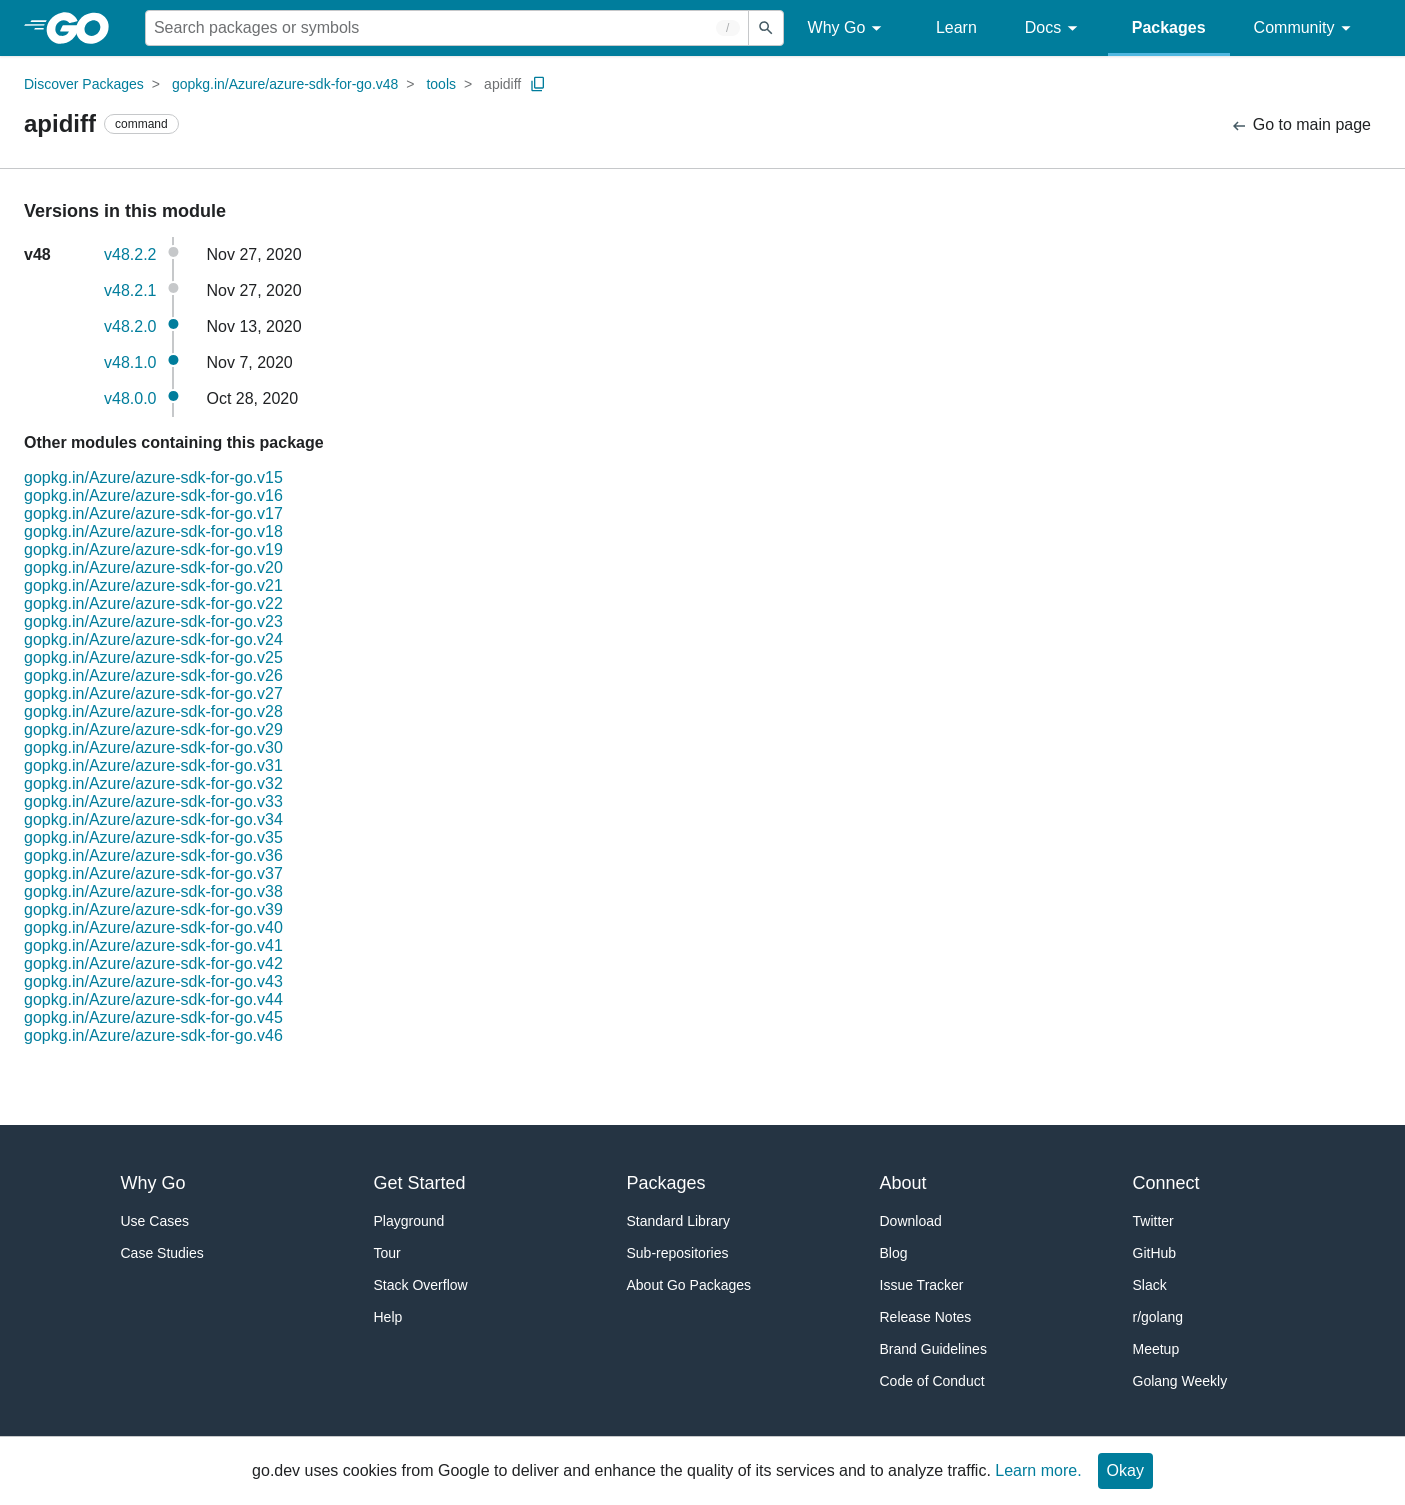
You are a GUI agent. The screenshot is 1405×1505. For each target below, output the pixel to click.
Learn (956, 27)
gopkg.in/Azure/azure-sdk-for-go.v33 (153, 801)
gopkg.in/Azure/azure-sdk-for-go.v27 (153, 693)
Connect (1166, 1183)
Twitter (1153, 1221)
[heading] (84, 28)
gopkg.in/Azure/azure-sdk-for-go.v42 (153, 963)
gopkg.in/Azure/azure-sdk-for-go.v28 (153, 711)
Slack (1150, 1285)
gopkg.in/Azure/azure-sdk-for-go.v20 (153, 567)
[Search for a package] (447, 28)
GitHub (1155, 1253)
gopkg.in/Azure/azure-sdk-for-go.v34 (153, 819)
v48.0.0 (130, 398)
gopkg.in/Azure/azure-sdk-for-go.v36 (153, 855)
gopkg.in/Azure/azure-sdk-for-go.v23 (153, 621)
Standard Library (679, 1221)
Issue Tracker (922, 1285)
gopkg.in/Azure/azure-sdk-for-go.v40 (153, 927)
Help (388, 1317)
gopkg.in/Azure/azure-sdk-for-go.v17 (153, 513)
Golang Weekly (1180, 1381)
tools (441, 84)
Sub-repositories (678, 1253)
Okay (1125, 1470)
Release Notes (926, 1317)
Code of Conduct (932, 1381)
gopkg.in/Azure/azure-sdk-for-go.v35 (153, 837)
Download (911, 1221)
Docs (1054, 28)
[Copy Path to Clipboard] (538, 84)
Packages (1169, 27)
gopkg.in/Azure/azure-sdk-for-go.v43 (153, 981)
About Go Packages (689, 1285)
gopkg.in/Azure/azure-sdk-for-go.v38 (153, 891)
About (903, 1183)
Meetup (1156, 1349)
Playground (409, 1221)
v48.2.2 (130, 254)
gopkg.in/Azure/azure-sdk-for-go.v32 (153, 783)
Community (1305, 28)
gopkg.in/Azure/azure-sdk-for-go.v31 (153, 765)
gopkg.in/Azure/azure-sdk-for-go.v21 (153, 585)
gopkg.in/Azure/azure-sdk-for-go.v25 (153, 657)
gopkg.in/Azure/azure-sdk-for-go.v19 (153, 549)
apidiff (502, 84)
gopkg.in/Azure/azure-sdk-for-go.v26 (153, 675)
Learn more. (1038, 1470)
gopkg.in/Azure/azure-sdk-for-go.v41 (153, 945)
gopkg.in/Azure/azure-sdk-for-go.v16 (153, 495)
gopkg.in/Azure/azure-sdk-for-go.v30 (153, 747)
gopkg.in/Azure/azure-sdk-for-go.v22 (153, 603)
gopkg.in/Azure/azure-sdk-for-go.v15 (153, 477)
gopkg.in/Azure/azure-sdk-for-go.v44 (153, 999)
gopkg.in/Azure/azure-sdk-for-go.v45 (153, 1017)
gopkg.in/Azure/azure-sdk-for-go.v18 (153, 531)
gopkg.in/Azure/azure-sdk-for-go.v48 (285, 84)
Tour (387, 1253)
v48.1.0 (130, 362)
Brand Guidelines (933, 1349)
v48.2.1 (130, 290)
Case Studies (162, 1253)
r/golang (1158, 1317)
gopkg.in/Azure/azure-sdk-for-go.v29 (153, 729)
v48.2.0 (130, 326)
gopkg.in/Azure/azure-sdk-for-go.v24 (153, 639)
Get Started (420, 1183)
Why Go (848, 28)
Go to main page (1300, 125)
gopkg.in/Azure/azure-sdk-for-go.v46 (153, 1035)
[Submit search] (766, 28)
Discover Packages (84, 84)
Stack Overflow (421, 1285)
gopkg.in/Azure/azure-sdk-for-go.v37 (153, 873)
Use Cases (155, 1221)
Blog (894, 1253)
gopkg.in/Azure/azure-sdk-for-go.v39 (153, 909)
